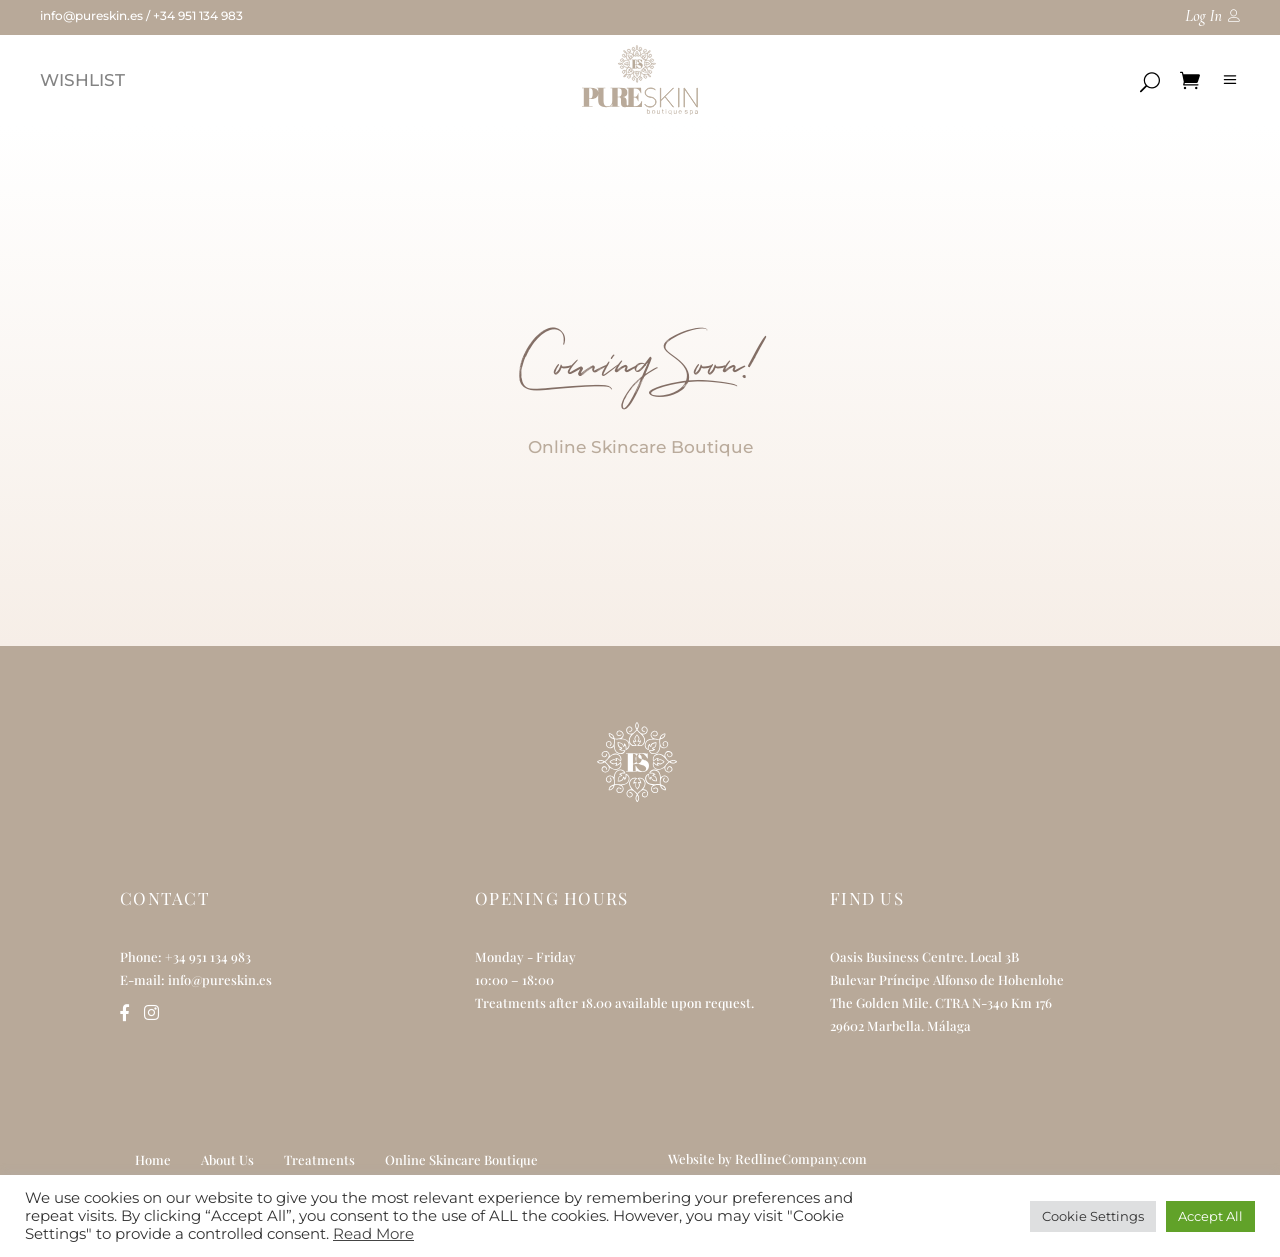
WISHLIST (82, 80)
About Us (227, 1159)
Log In (1203, 16)
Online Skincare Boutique (461, 1159)
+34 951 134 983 (198, 15)
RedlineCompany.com (801, 1158)
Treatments (319, 1159)
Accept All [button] (1210, 1216)
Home (153, 1159)
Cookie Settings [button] (1093, 1216)
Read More (373, 1234)
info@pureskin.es (91, 15)
